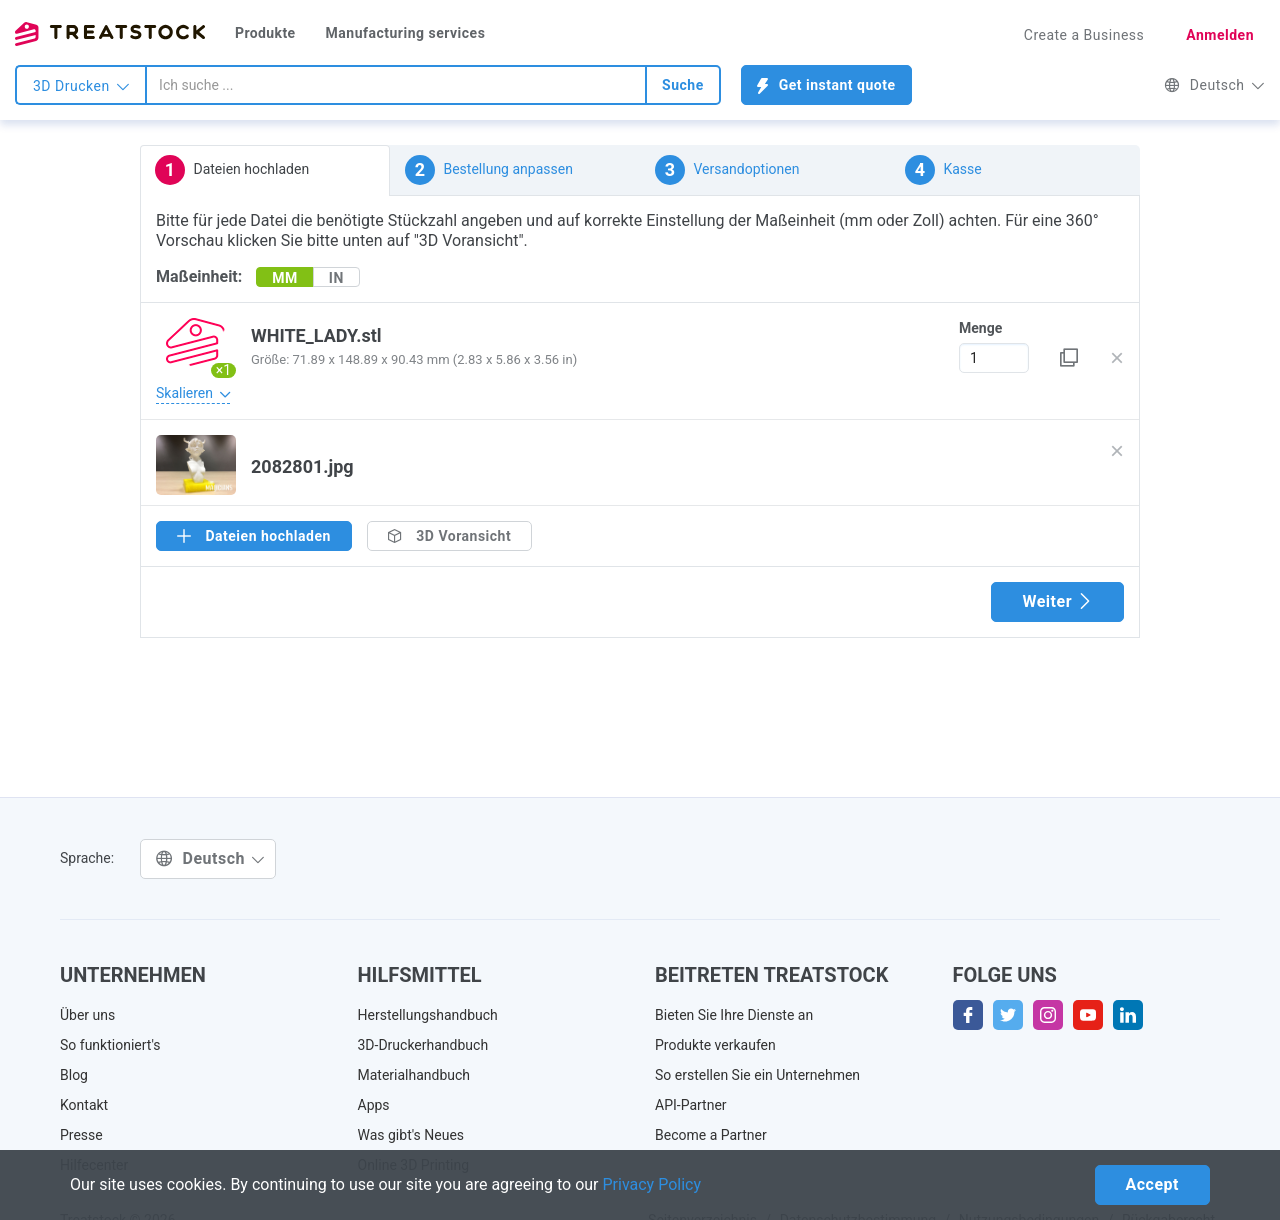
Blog (74, 1075)
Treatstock (110, 34)
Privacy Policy (652, 1184)
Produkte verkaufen (715, 1045)
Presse (81, 1135)
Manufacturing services (406, 33)
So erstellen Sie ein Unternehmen (757, 1075)
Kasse (943, 170)
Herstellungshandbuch (428, 1015)
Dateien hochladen (232, 170)
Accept (1152, 1184)
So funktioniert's (110, 1045)
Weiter (1057, 601)
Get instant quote (826, 85)
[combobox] (396, 85)
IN (336, 278)
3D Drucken (81, 86)
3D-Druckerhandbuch (423, 1045)
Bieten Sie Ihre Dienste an (734, 1015)
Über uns (87, 1015)
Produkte (265, 33)
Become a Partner (711, 1135)
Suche (683, 85)
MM (285, 278)
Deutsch (1214, 85)
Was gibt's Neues (411, 1135)
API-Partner (691, 1105)
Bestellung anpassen (489, 170)
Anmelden (1220, 35)
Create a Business (1084, 35)
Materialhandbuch (414, 1075)
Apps (374, 1105)
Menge (980, 328)
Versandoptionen (727, 170)
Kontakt (84, 1105)
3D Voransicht (449, 536)
